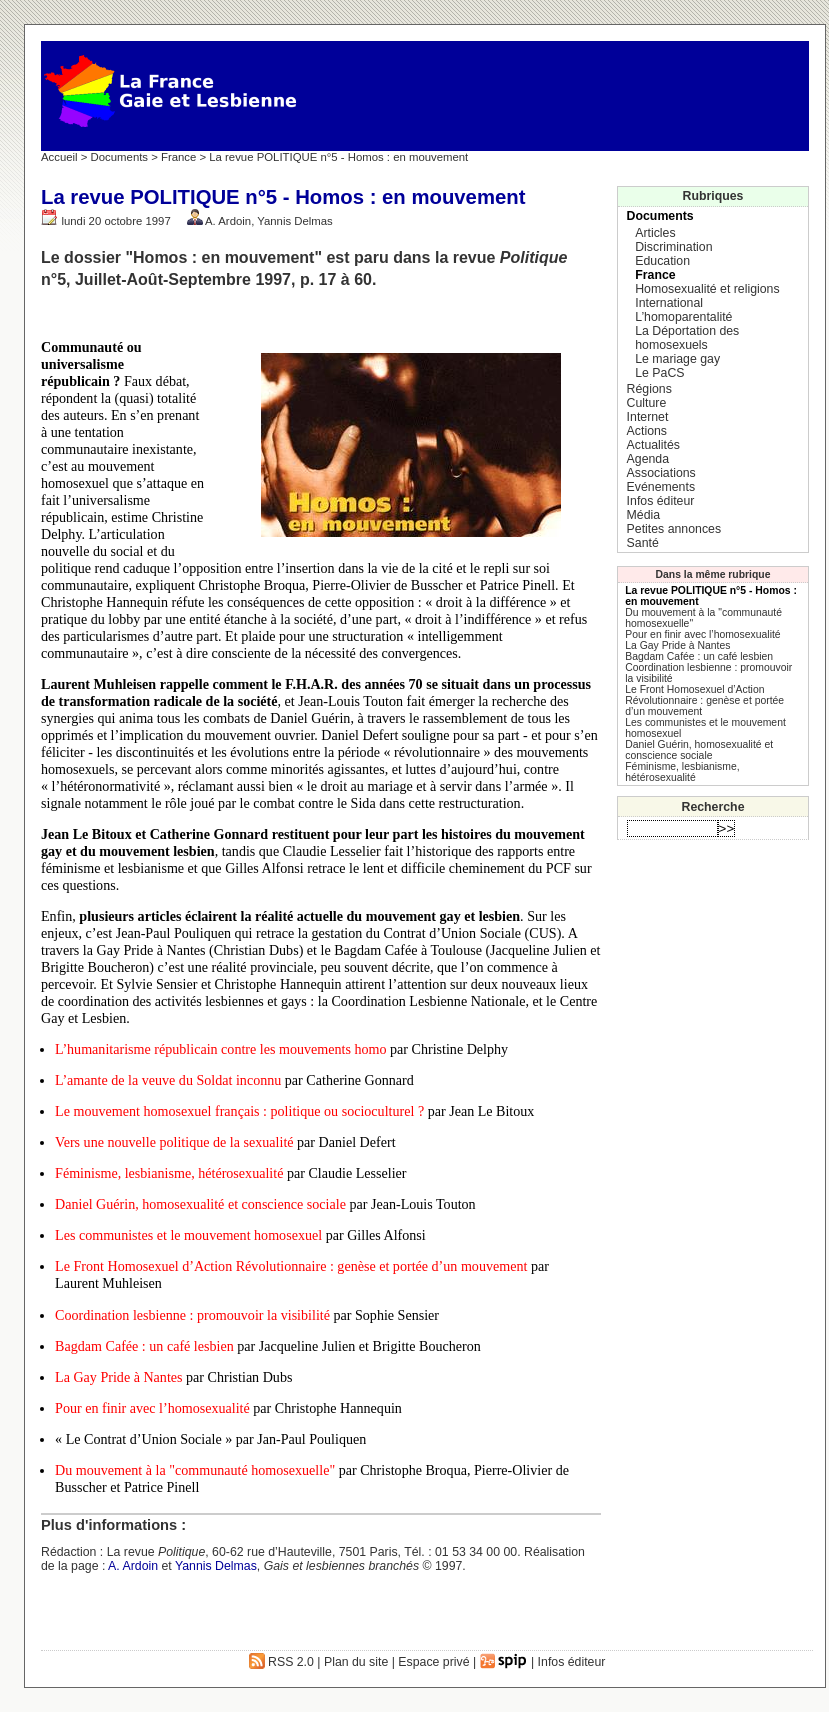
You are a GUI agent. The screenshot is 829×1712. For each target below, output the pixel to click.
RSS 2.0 (281, 1662)
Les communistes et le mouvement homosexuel (188, 1235)
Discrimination (673, 247)
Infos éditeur (661, 501)
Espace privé (433, 1662)
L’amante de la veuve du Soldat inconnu (168, 1080)
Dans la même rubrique (713, 574)
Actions (647, 431)
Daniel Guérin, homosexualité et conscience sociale (200, 1204)
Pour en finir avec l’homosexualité (152, 1408)
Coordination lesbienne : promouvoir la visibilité (192, 1315)
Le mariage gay (677, 359)
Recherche (713, 807)
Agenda (648, 459)
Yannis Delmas (295, 221)
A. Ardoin (228, 221)
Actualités (653, 445)
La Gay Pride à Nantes (118, 1377)
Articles (655, 233)
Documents (119, 157)
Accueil (59, 157)
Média (644, 515)
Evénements (661, 487)
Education (662, 261)
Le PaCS (659, 373)
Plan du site (356, 1662)
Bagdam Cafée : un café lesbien (144, 1346)
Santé (643, 543)
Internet (648, 417)
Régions (649, 389)
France (178, 157)
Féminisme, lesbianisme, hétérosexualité (169, 1173)
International (669, 303)
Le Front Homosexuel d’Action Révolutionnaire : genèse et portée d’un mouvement (291, 1266)
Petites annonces (674, 529)
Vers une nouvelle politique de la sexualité (174, 1142)
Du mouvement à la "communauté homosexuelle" (195, 1470)
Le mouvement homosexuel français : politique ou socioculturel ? (239, 1111)
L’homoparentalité (683, 317)
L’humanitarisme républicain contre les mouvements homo (220, 1049)
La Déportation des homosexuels (687, 338)
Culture (647, 403)
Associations (661, 473)
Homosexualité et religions (707, 289)
